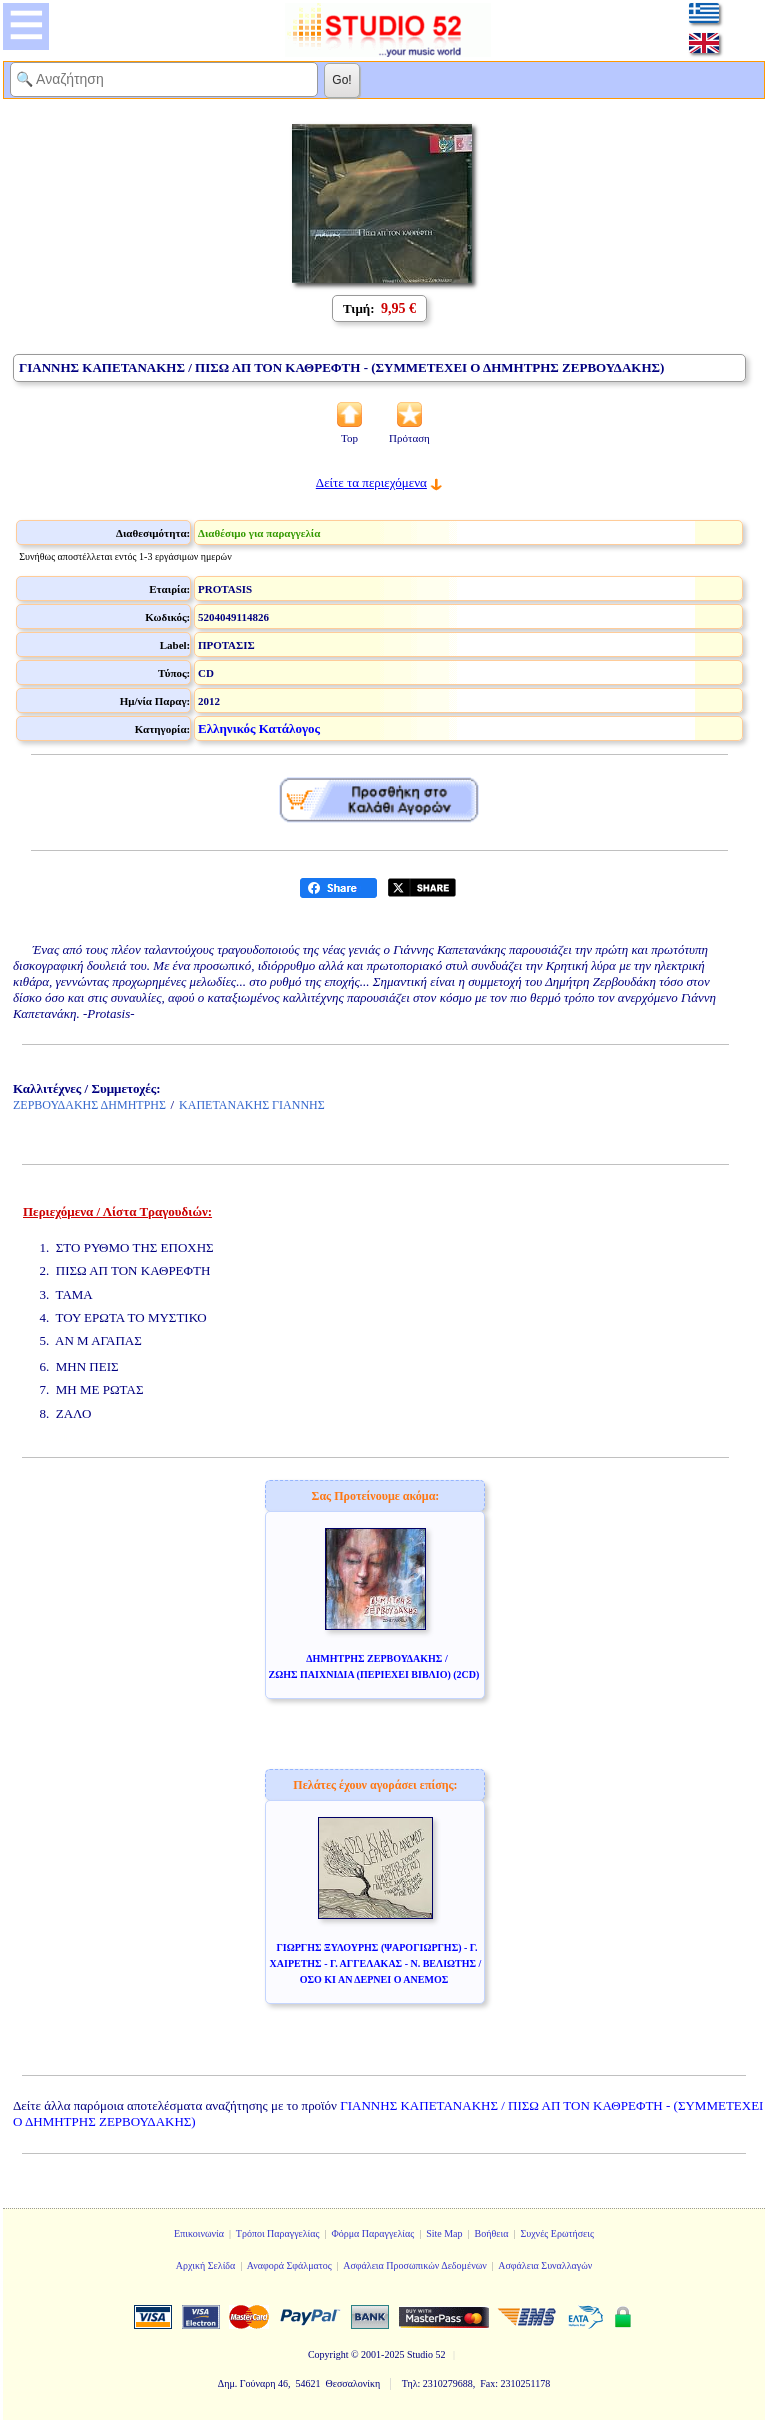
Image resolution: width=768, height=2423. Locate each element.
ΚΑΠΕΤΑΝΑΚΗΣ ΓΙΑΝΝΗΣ (252, 1105)
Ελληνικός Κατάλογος (259, 728)
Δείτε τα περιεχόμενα (371, 482)
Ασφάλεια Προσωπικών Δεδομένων (415, 2265)
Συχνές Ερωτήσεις (557, 2233)
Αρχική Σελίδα (206, 2265)
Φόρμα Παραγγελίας (372, 2233)
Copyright (328, 2354)
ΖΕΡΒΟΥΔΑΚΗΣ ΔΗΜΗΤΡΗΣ (89, 1105)
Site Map (444, 2233)
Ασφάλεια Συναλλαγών (545, 2265)
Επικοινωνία (199, 2233)
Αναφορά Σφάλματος (289, 2265)
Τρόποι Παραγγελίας (278, 2233)
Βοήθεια (492, 2233)
